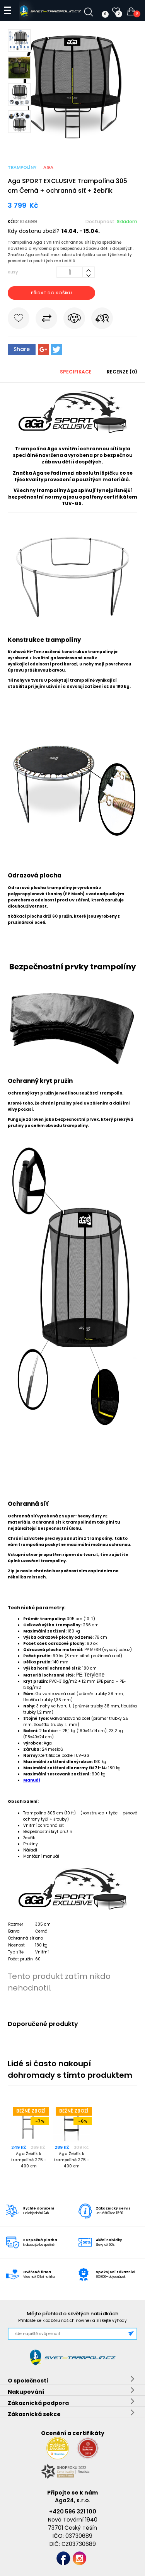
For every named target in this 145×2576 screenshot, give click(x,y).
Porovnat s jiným (46, 319)
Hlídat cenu (74, 319)
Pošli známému (102, 319)
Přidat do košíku (51, 293)
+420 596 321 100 (72, 2511)
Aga (48, 167)
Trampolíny (22, 167)
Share (22, 349)
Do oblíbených (18, 319)
